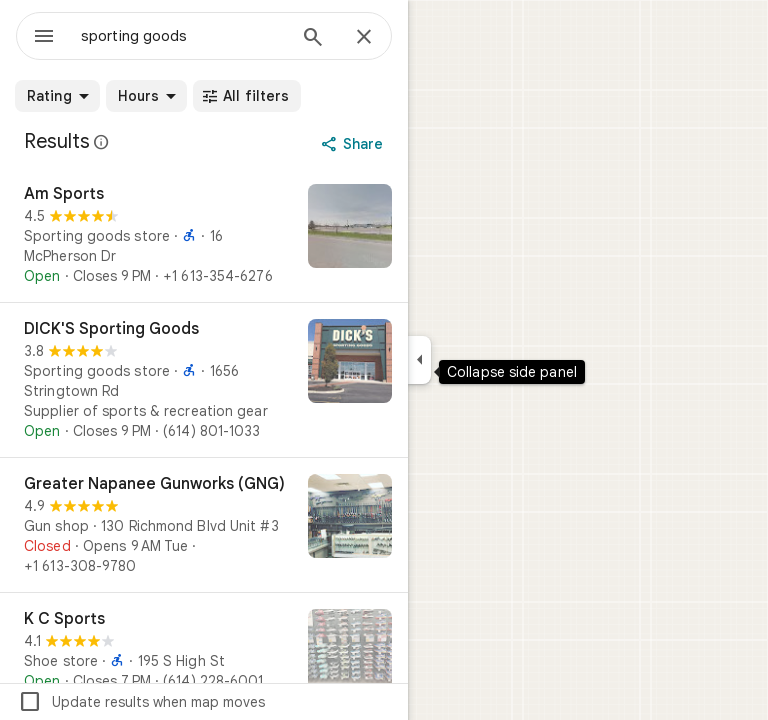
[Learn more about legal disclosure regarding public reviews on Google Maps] (102, 142)
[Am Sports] (204, 235)
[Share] (354, 144)
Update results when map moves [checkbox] (141, 702)
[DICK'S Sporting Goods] (204, 380)
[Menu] (44, 38)
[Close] (364, 38)
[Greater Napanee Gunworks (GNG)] (204, 525)
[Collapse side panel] (419, 360)
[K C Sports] (204, 653)
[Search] (313, 39)
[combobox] (183, 36)
